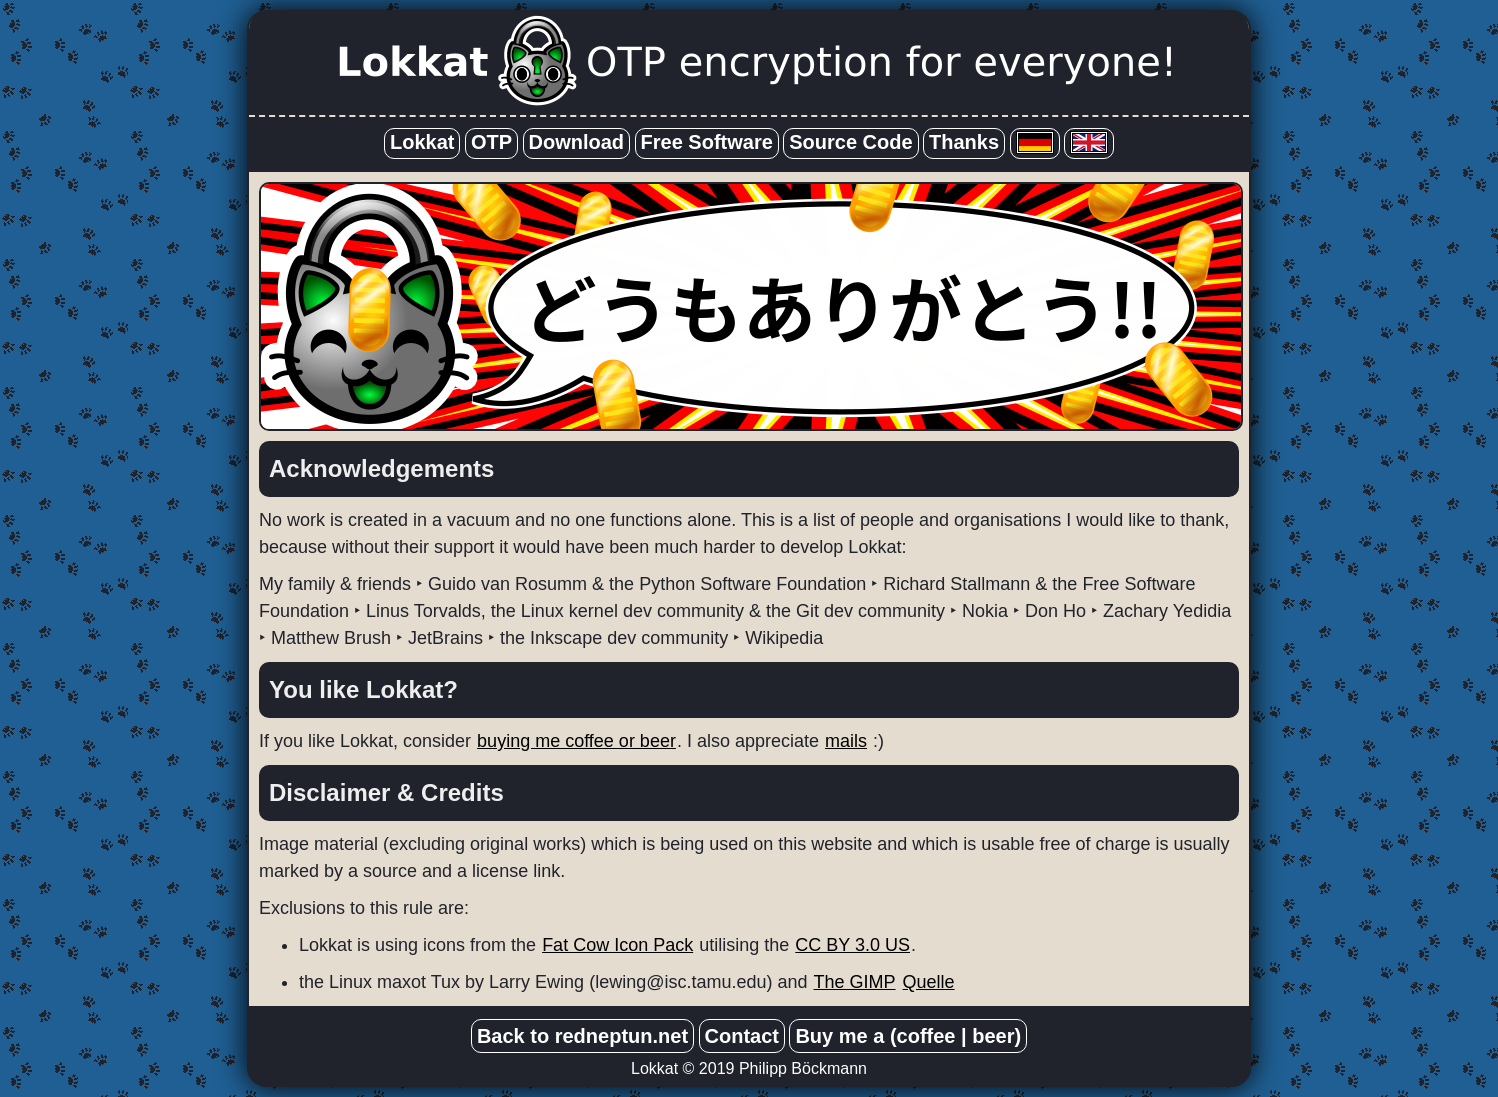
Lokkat (422, 142)
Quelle (929, 982)
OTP (491, 142)
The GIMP (855, 982)
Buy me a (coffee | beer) (908, 1036)
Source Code (850, 142)
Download (577, 142)
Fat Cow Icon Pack (617, 945)
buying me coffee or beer (576, 741)
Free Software (707, 142)
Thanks (964, 142)
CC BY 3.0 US (852, 945)
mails (846, 741)
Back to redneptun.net (582, 1036)
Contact (742, 1036)
